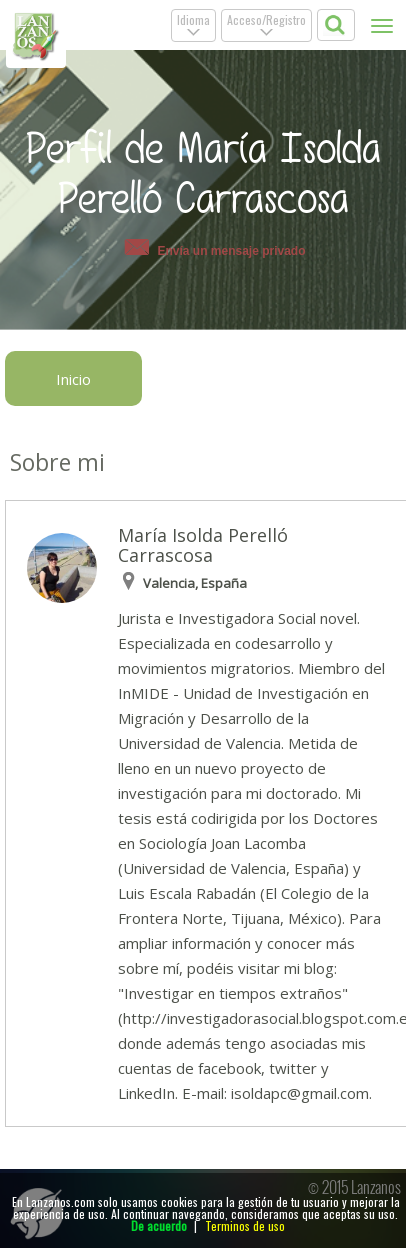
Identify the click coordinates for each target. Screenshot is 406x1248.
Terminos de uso (245, 1225)
